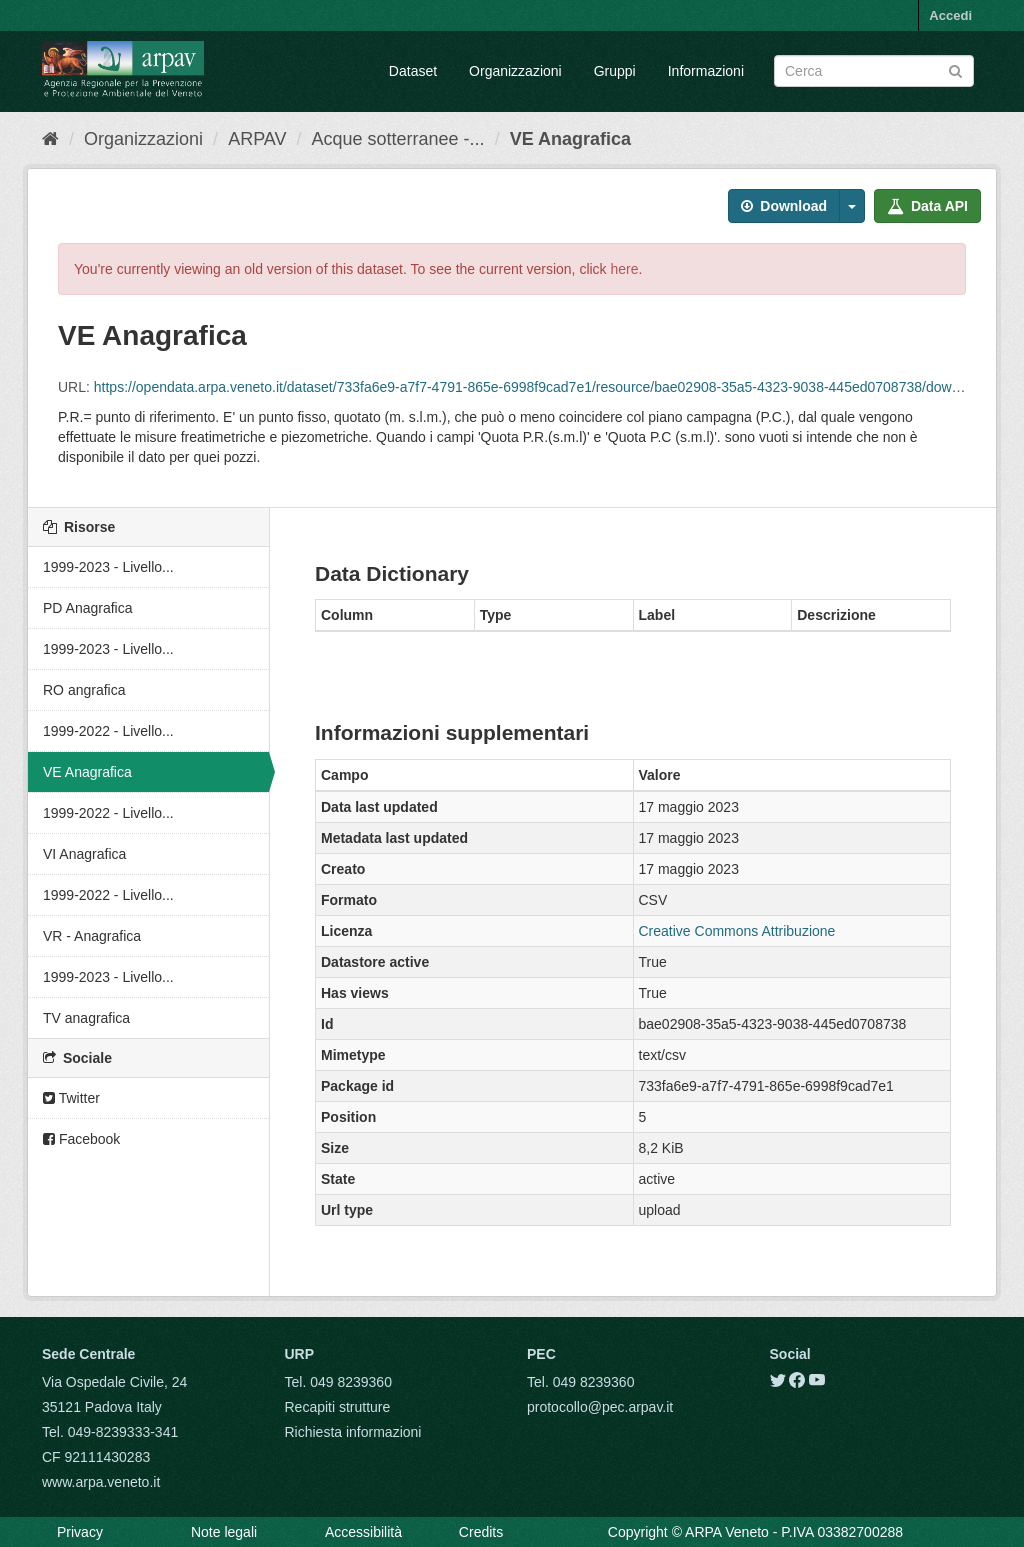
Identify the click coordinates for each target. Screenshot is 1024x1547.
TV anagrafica (86, 1018)
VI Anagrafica (84, 854)
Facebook (81, 1139)
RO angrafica (84, 690)
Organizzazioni (515, 71)
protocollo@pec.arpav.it (600, 1407)
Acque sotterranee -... (398, 139)
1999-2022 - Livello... (108, 731)
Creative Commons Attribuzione (737, 931)
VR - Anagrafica (92, 936)
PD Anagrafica (88, 608)
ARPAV (257, 139)
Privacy (80, 1532)
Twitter (71, 1098)
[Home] (50, 139)
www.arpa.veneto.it (101, 1482)
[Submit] (955, 69)
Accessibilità (363, 1532)
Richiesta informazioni (353, 1432)
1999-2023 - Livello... (108, 567)
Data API (927, 206)
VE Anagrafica (570, 139)
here (625, 269)
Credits (481, 1532)
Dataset (413, 71)
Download (784, 206)
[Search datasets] (874, 71)
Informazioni (706, 71)
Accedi (950, 15)
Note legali (224, 1532)
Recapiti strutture (338, 1407)
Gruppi (615, 71)
